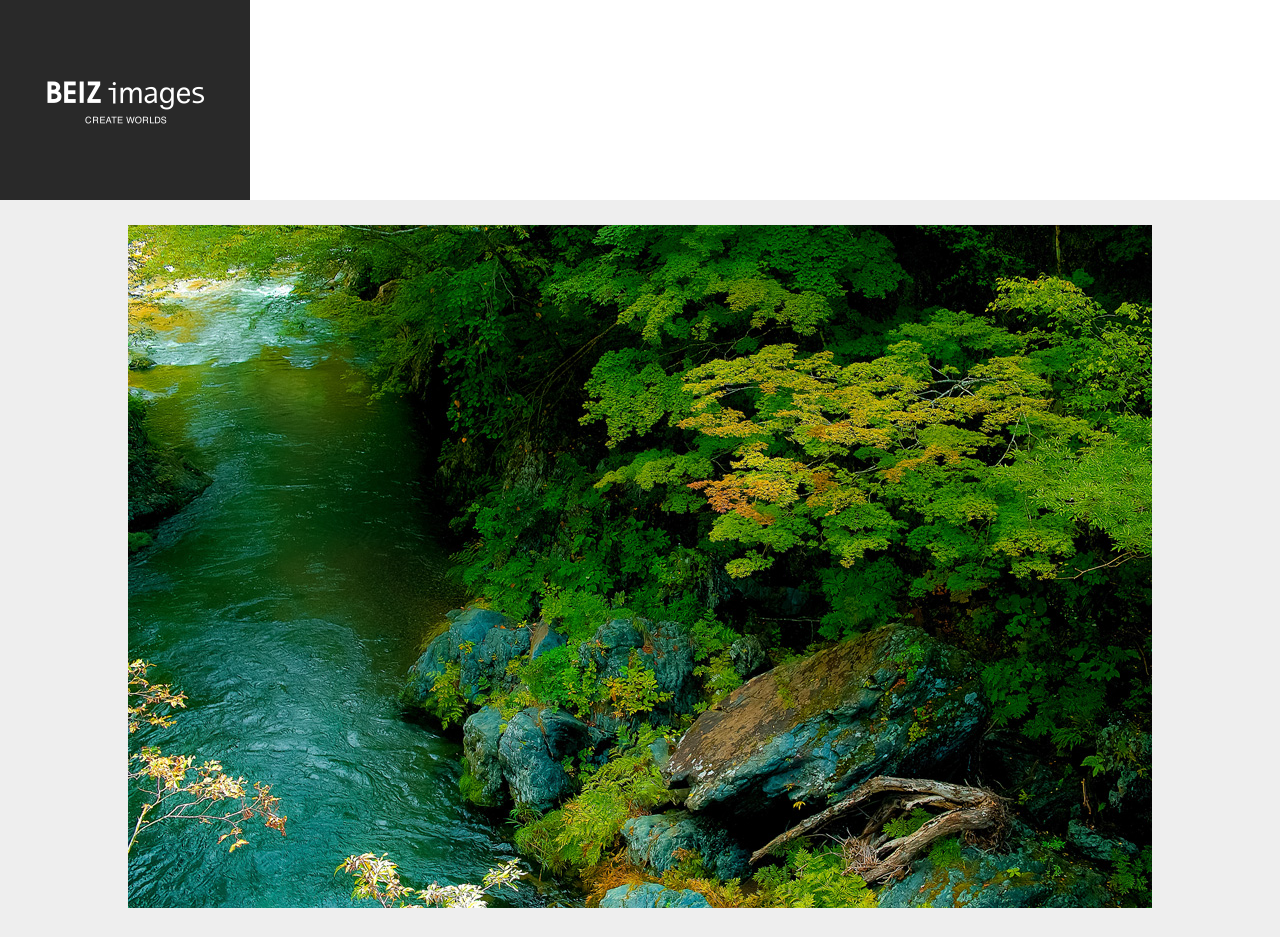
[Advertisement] (765, 105)
